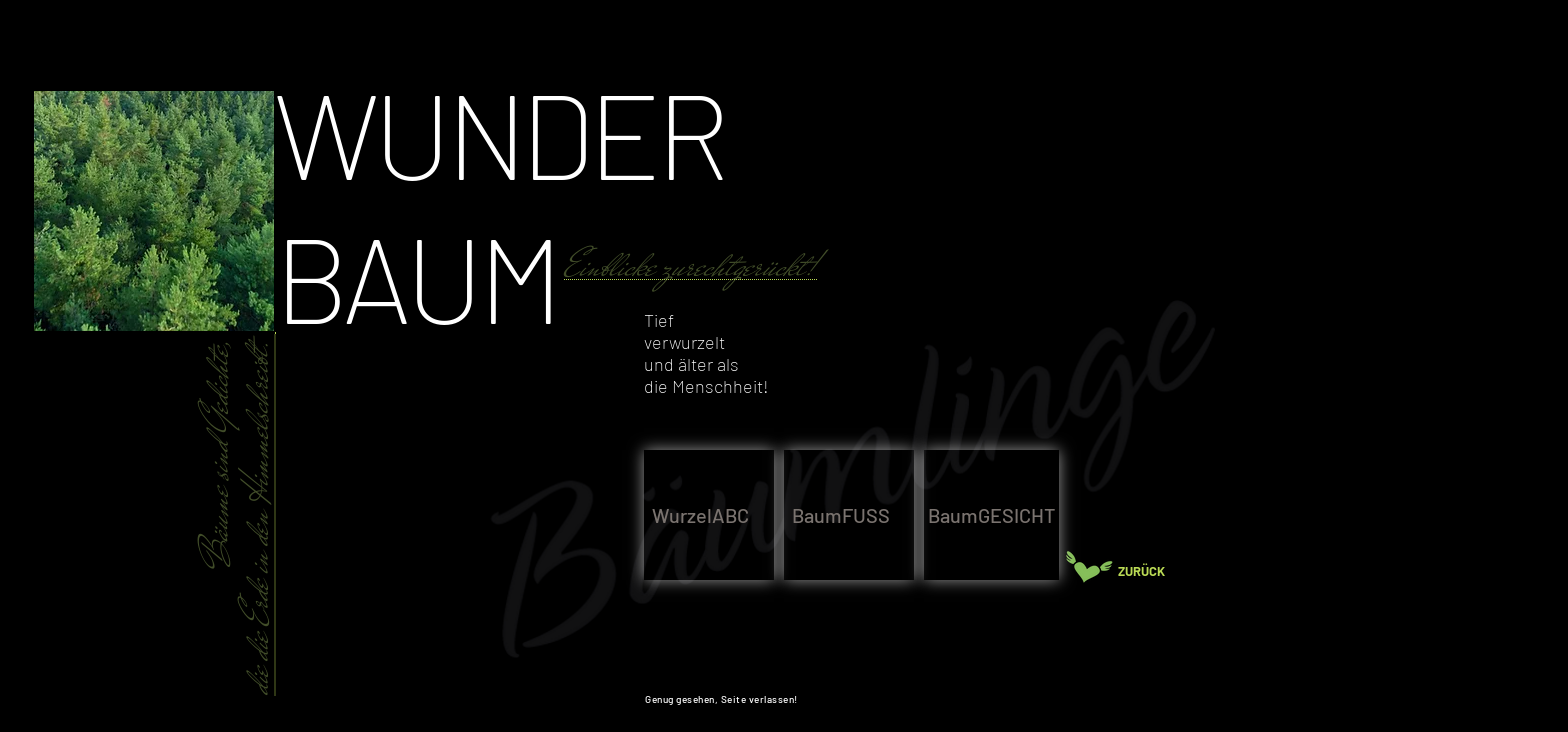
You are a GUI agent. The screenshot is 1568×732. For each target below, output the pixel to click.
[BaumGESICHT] (991, 515)
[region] (871, 290)
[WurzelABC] (709, 515)
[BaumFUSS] (849, 515)
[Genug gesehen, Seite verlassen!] (725, 698)
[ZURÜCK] (1150, 571)
